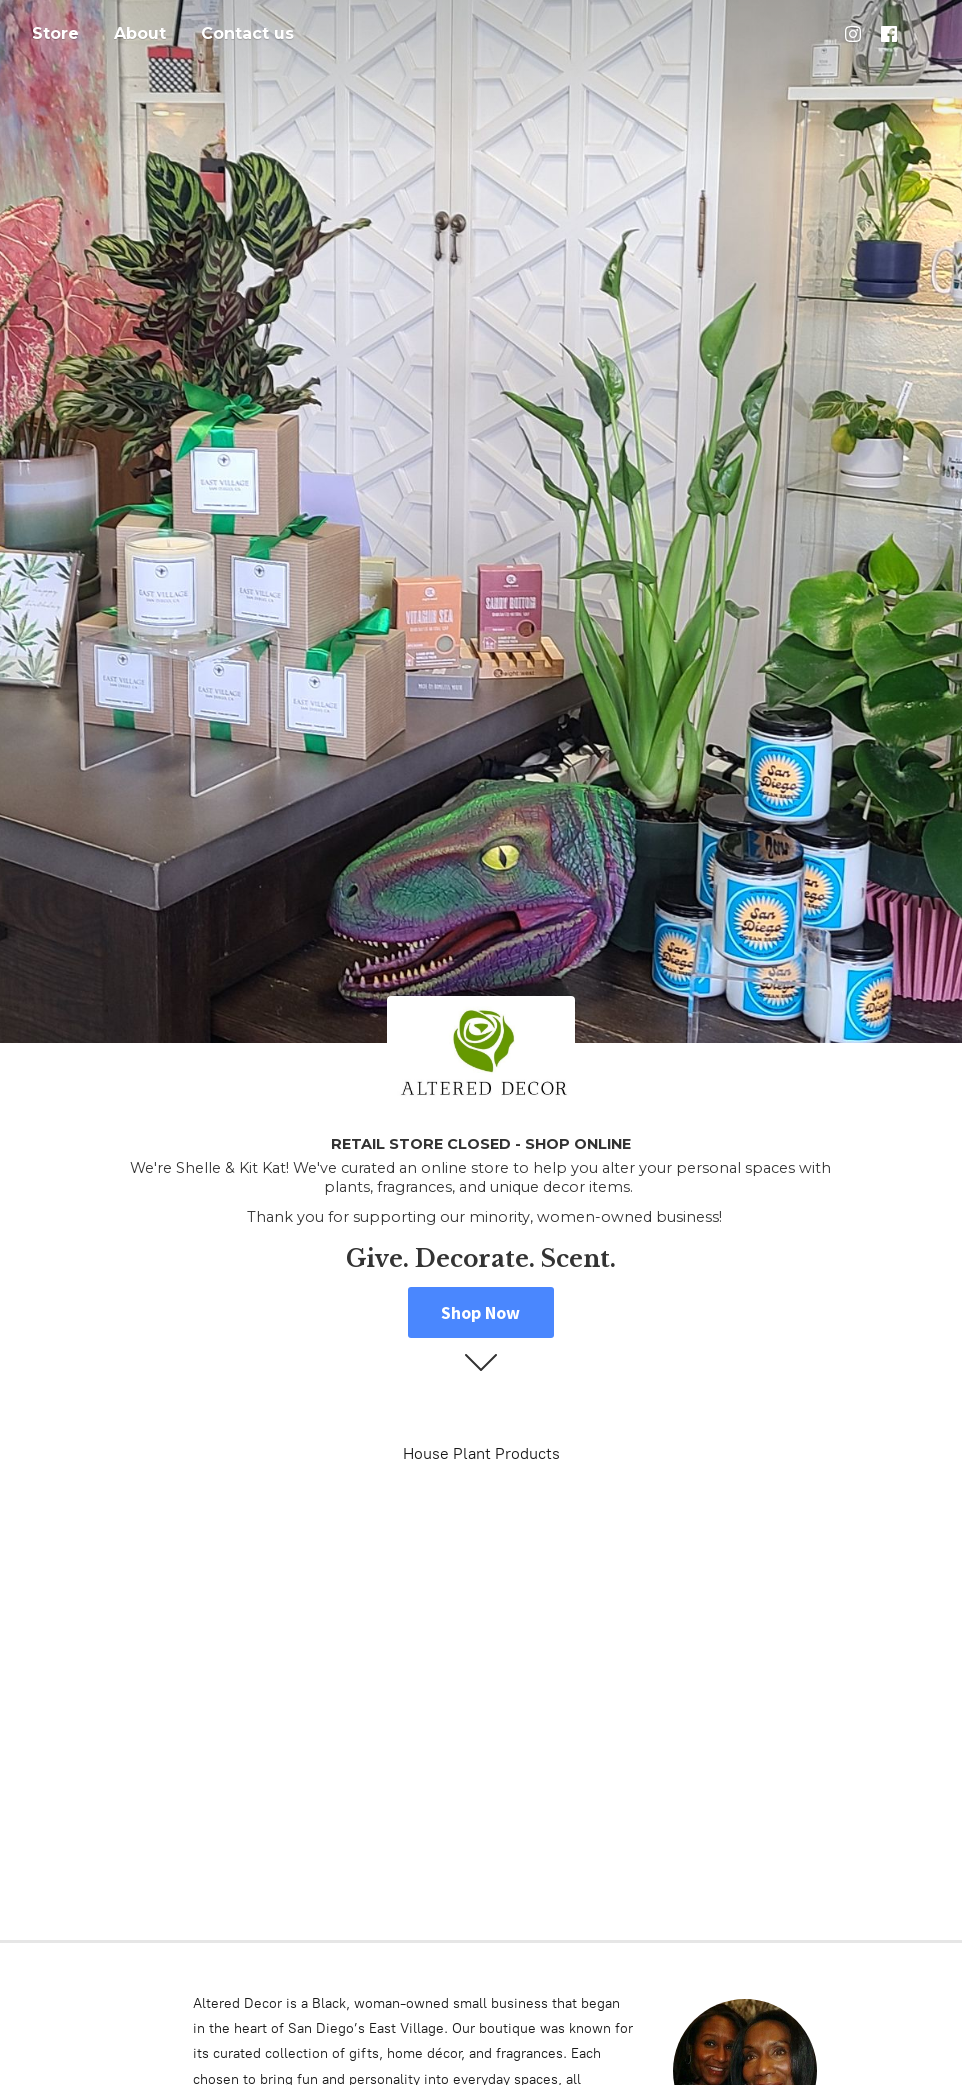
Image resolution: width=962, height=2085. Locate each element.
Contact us (247, 33)
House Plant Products (481, 1453)
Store (55, 33)
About (140, 33)
